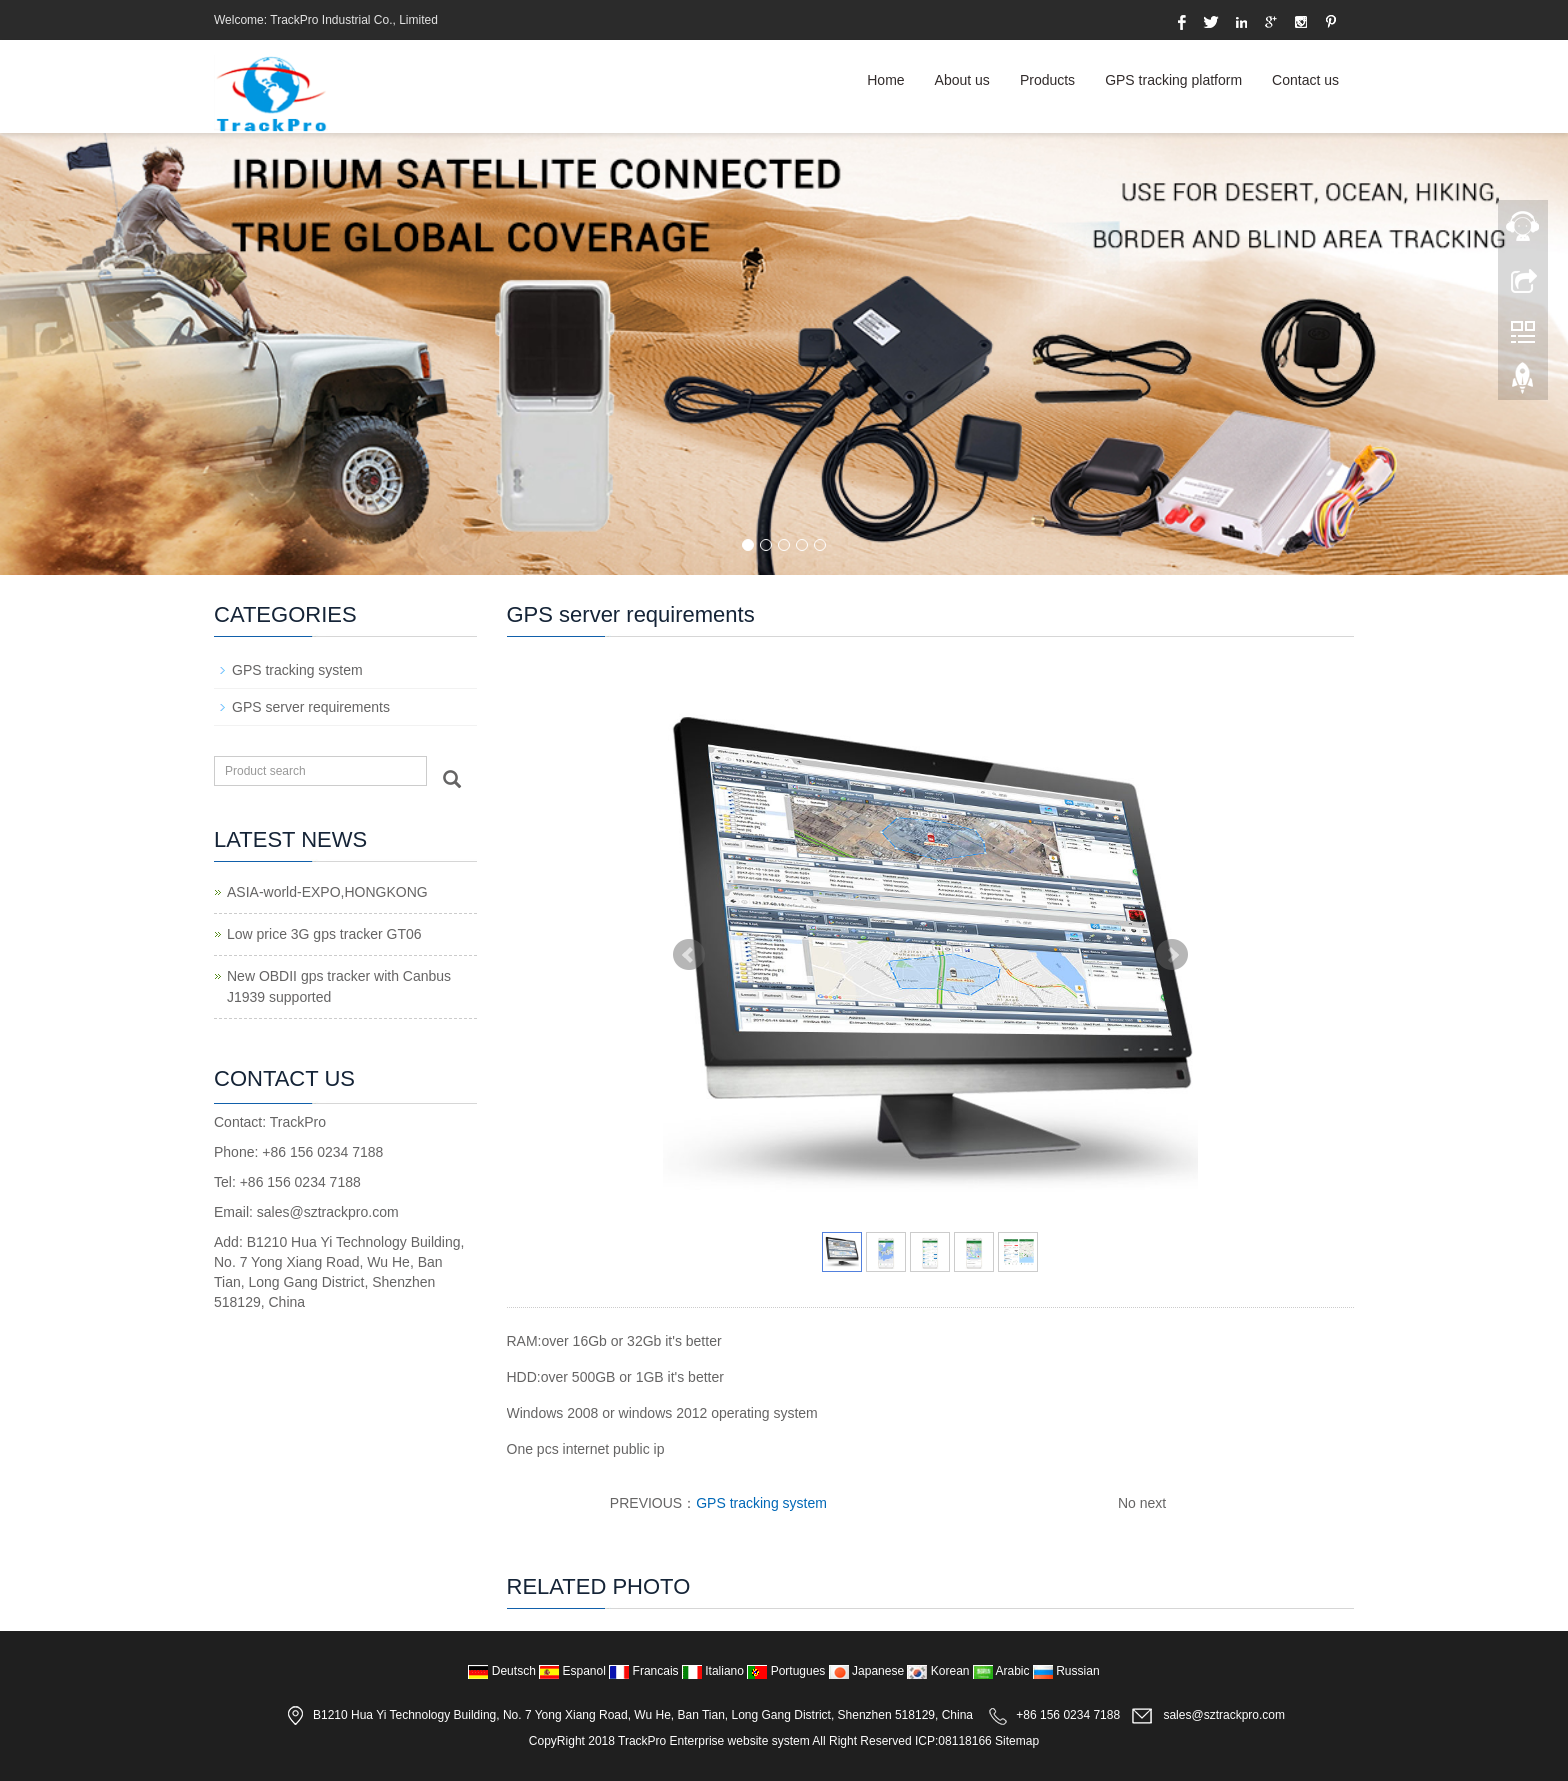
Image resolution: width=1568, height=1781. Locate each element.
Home (885, 80)
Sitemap (1017, 1741)
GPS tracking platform (1173, 80)
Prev (689, 955)
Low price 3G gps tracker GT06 (324, 934)
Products (1047, 80)
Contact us (1305, 80)
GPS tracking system (761, 1503)
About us (962, 80)
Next (1172, 955)
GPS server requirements (311, 707)
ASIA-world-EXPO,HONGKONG (327, 892)
